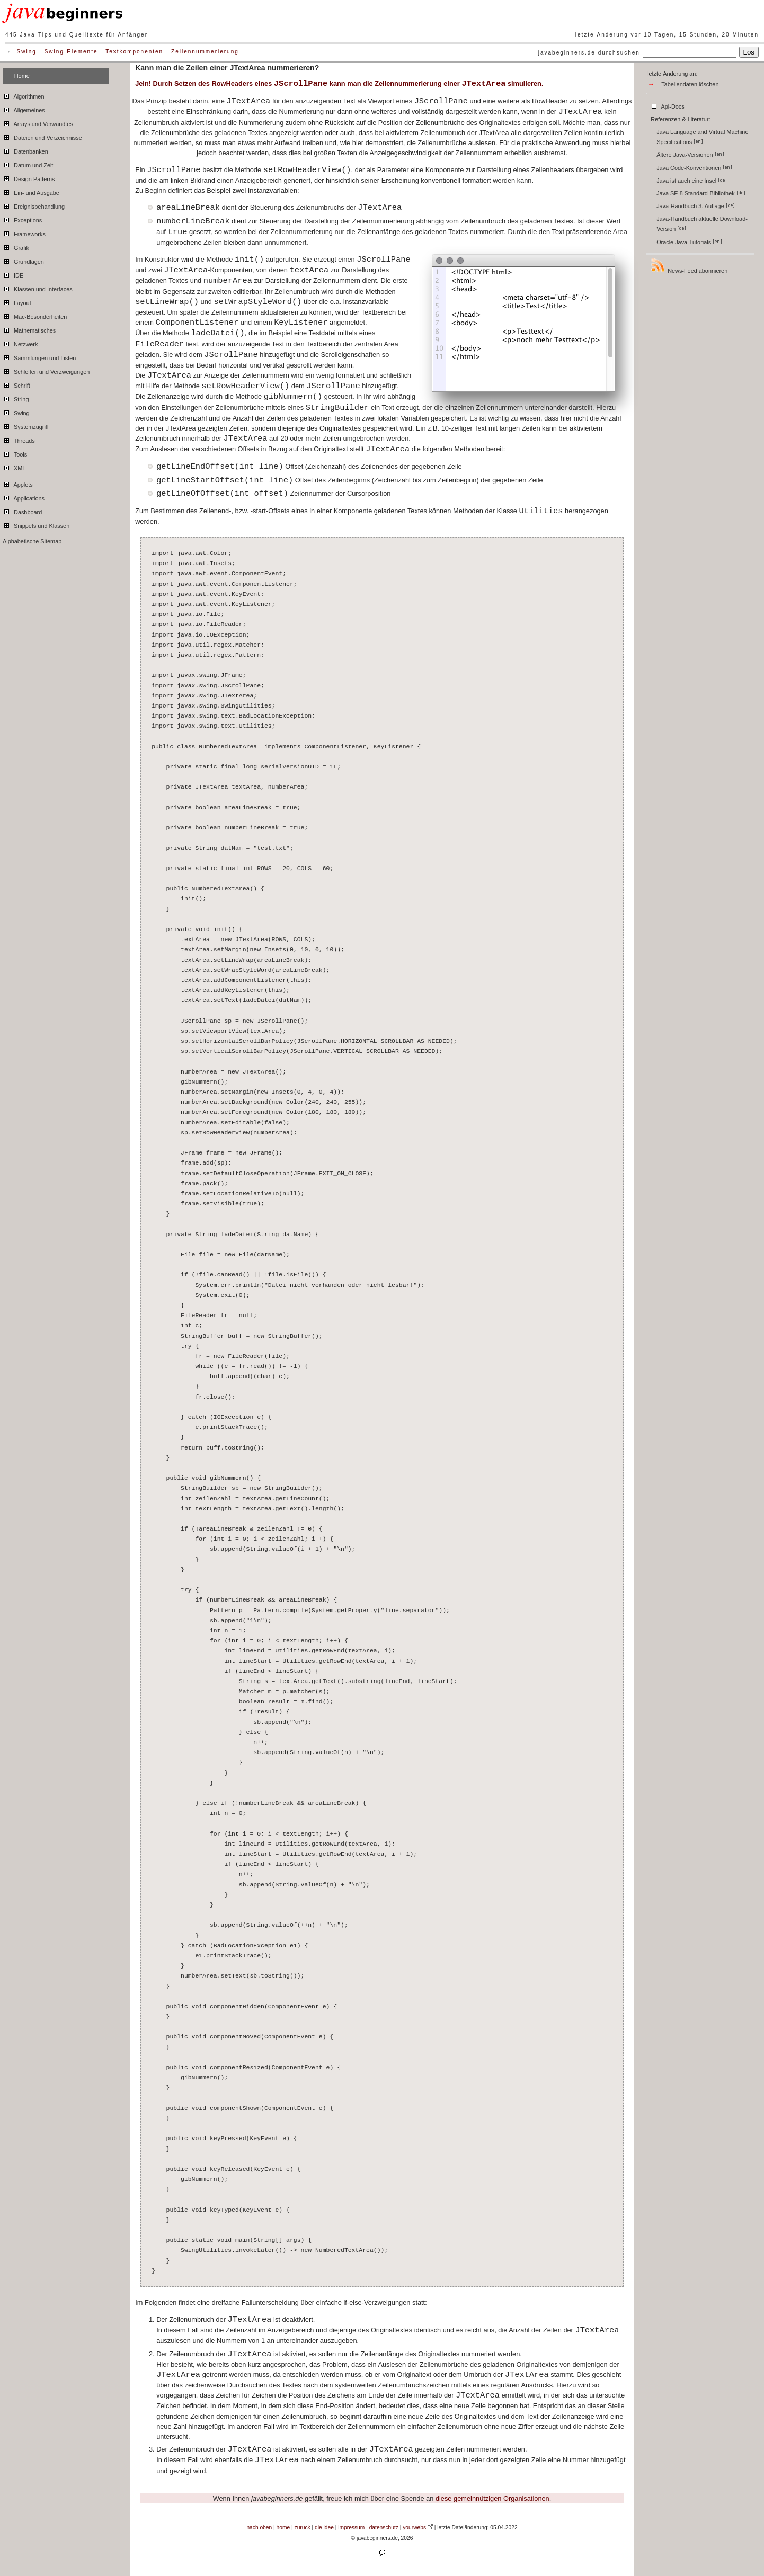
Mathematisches (29, 329)
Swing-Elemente (71, 52)
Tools (15, 453)
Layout (17, 301)
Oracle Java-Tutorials (689, 242)
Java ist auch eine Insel (691, 180)
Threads (19, 439)
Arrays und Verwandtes (38, 122)
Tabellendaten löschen (689, 84)
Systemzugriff (26, 425)
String (16, 397)
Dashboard (22, 510)
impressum (351, 2527)
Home (22, 76)
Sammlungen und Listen (39, 356)
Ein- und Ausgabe (31, 191)
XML (14, 466)
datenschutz (383, 2527)
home (283, 2527)
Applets (18, 483)
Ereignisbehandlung (34, 205)
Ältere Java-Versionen (690, 154)
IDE (13, 274)
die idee (324, 2527)
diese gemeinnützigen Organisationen (492, 2498)
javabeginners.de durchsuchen (589, 53)
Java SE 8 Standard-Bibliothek (700, 193)
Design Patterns (29, 177)
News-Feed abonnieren (688, 265)
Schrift (16, 384)
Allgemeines (24, 108)
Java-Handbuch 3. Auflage (695, 206)
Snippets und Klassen (36, 524)
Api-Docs (667, 105)
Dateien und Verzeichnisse (42, 136)
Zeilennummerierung (205, 52)
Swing (27, 52)
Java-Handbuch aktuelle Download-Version (702, 224)
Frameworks (24, 232)
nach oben (259, 2527)
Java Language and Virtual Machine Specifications (702, 137)
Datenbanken (25, 150)
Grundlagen (23, 260)
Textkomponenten (134, 52)
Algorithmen (23, 95)
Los (749, 52)
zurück (302, 2527)
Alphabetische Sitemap (32, 541)
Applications (24, 497)
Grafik (16, 246)
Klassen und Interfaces (38, 287)
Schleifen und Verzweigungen (46, 370)
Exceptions (22, 218)
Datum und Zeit (28, 163)
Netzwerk (20, 342)
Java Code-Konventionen (694, 168)
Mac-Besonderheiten (35, 315)
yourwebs (414, 2527)
